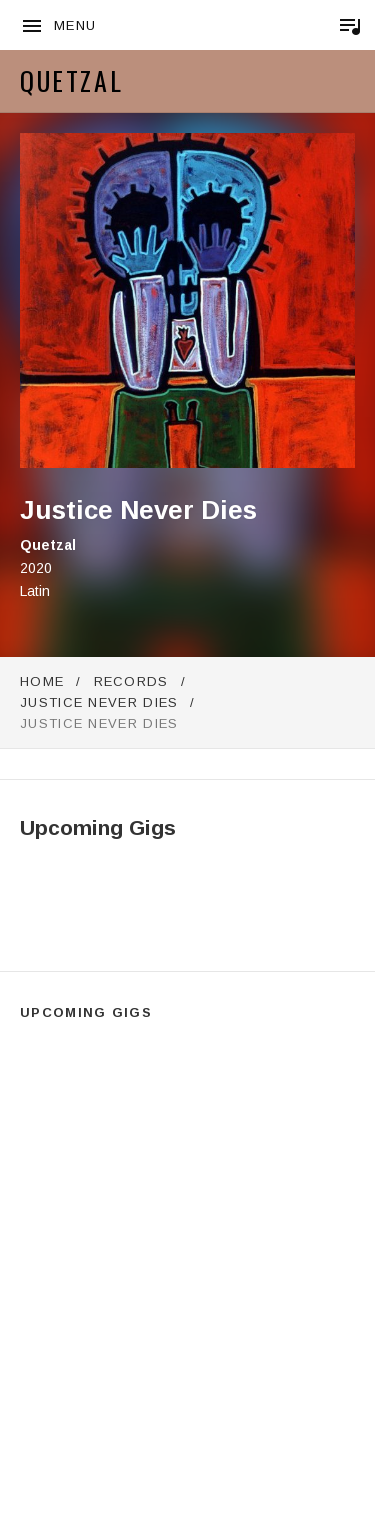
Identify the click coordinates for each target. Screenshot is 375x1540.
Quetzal (71, 80)
